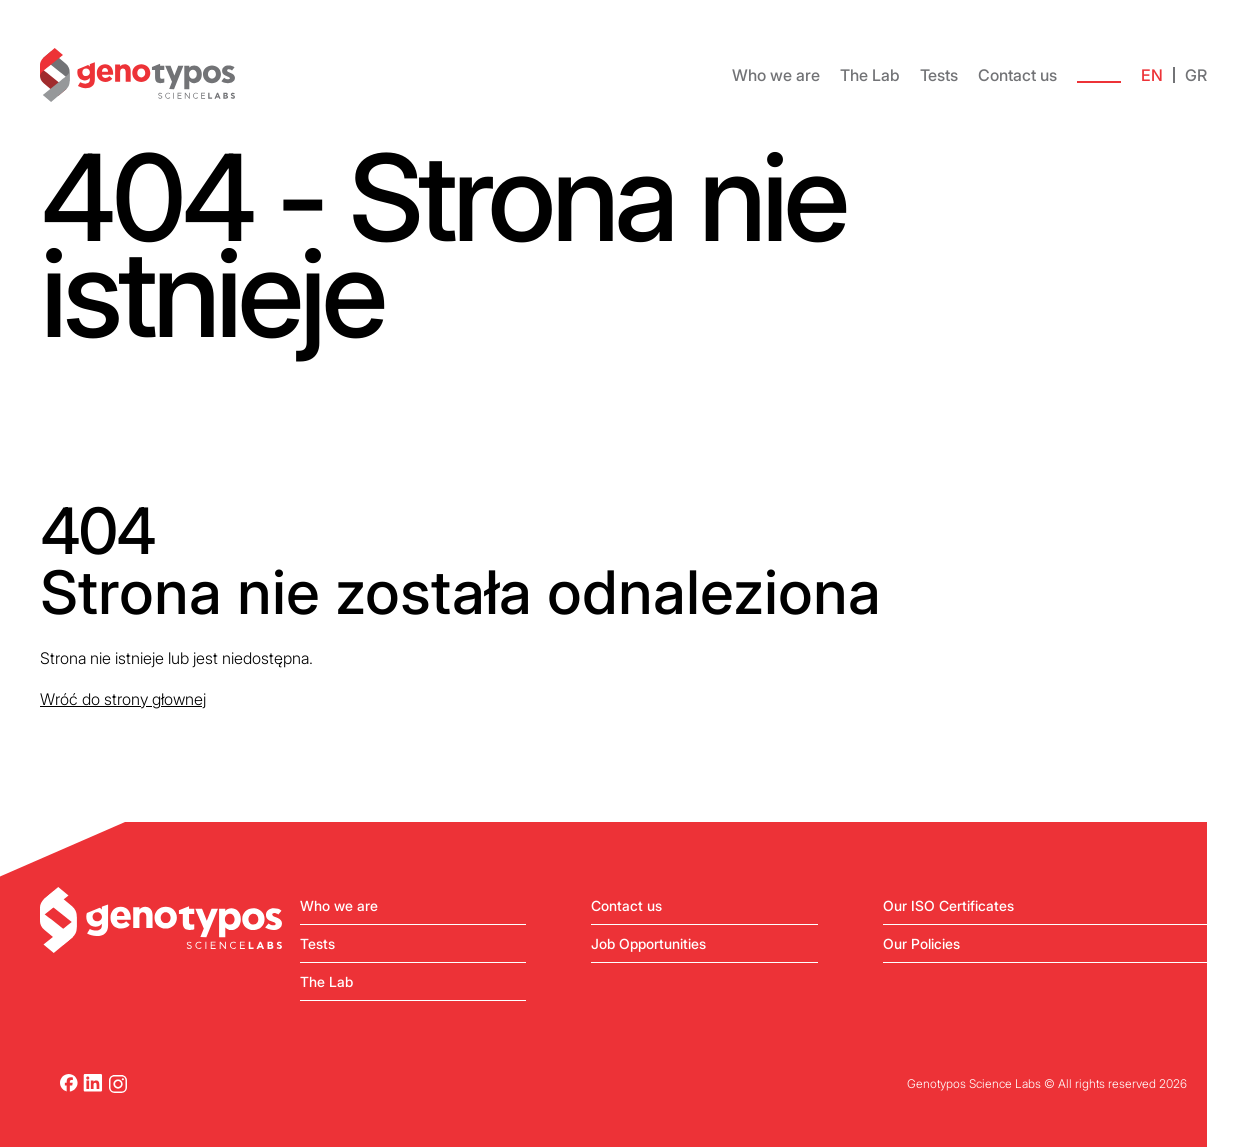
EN (1152, 75)
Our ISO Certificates (948, 905)
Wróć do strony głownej (123, 699)
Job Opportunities (648, 943)
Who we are (776, 75)
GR (1196, 75)
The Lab (870, 75)
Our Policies (921, 943)
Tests (939, 75)
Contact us (1017, 75)
